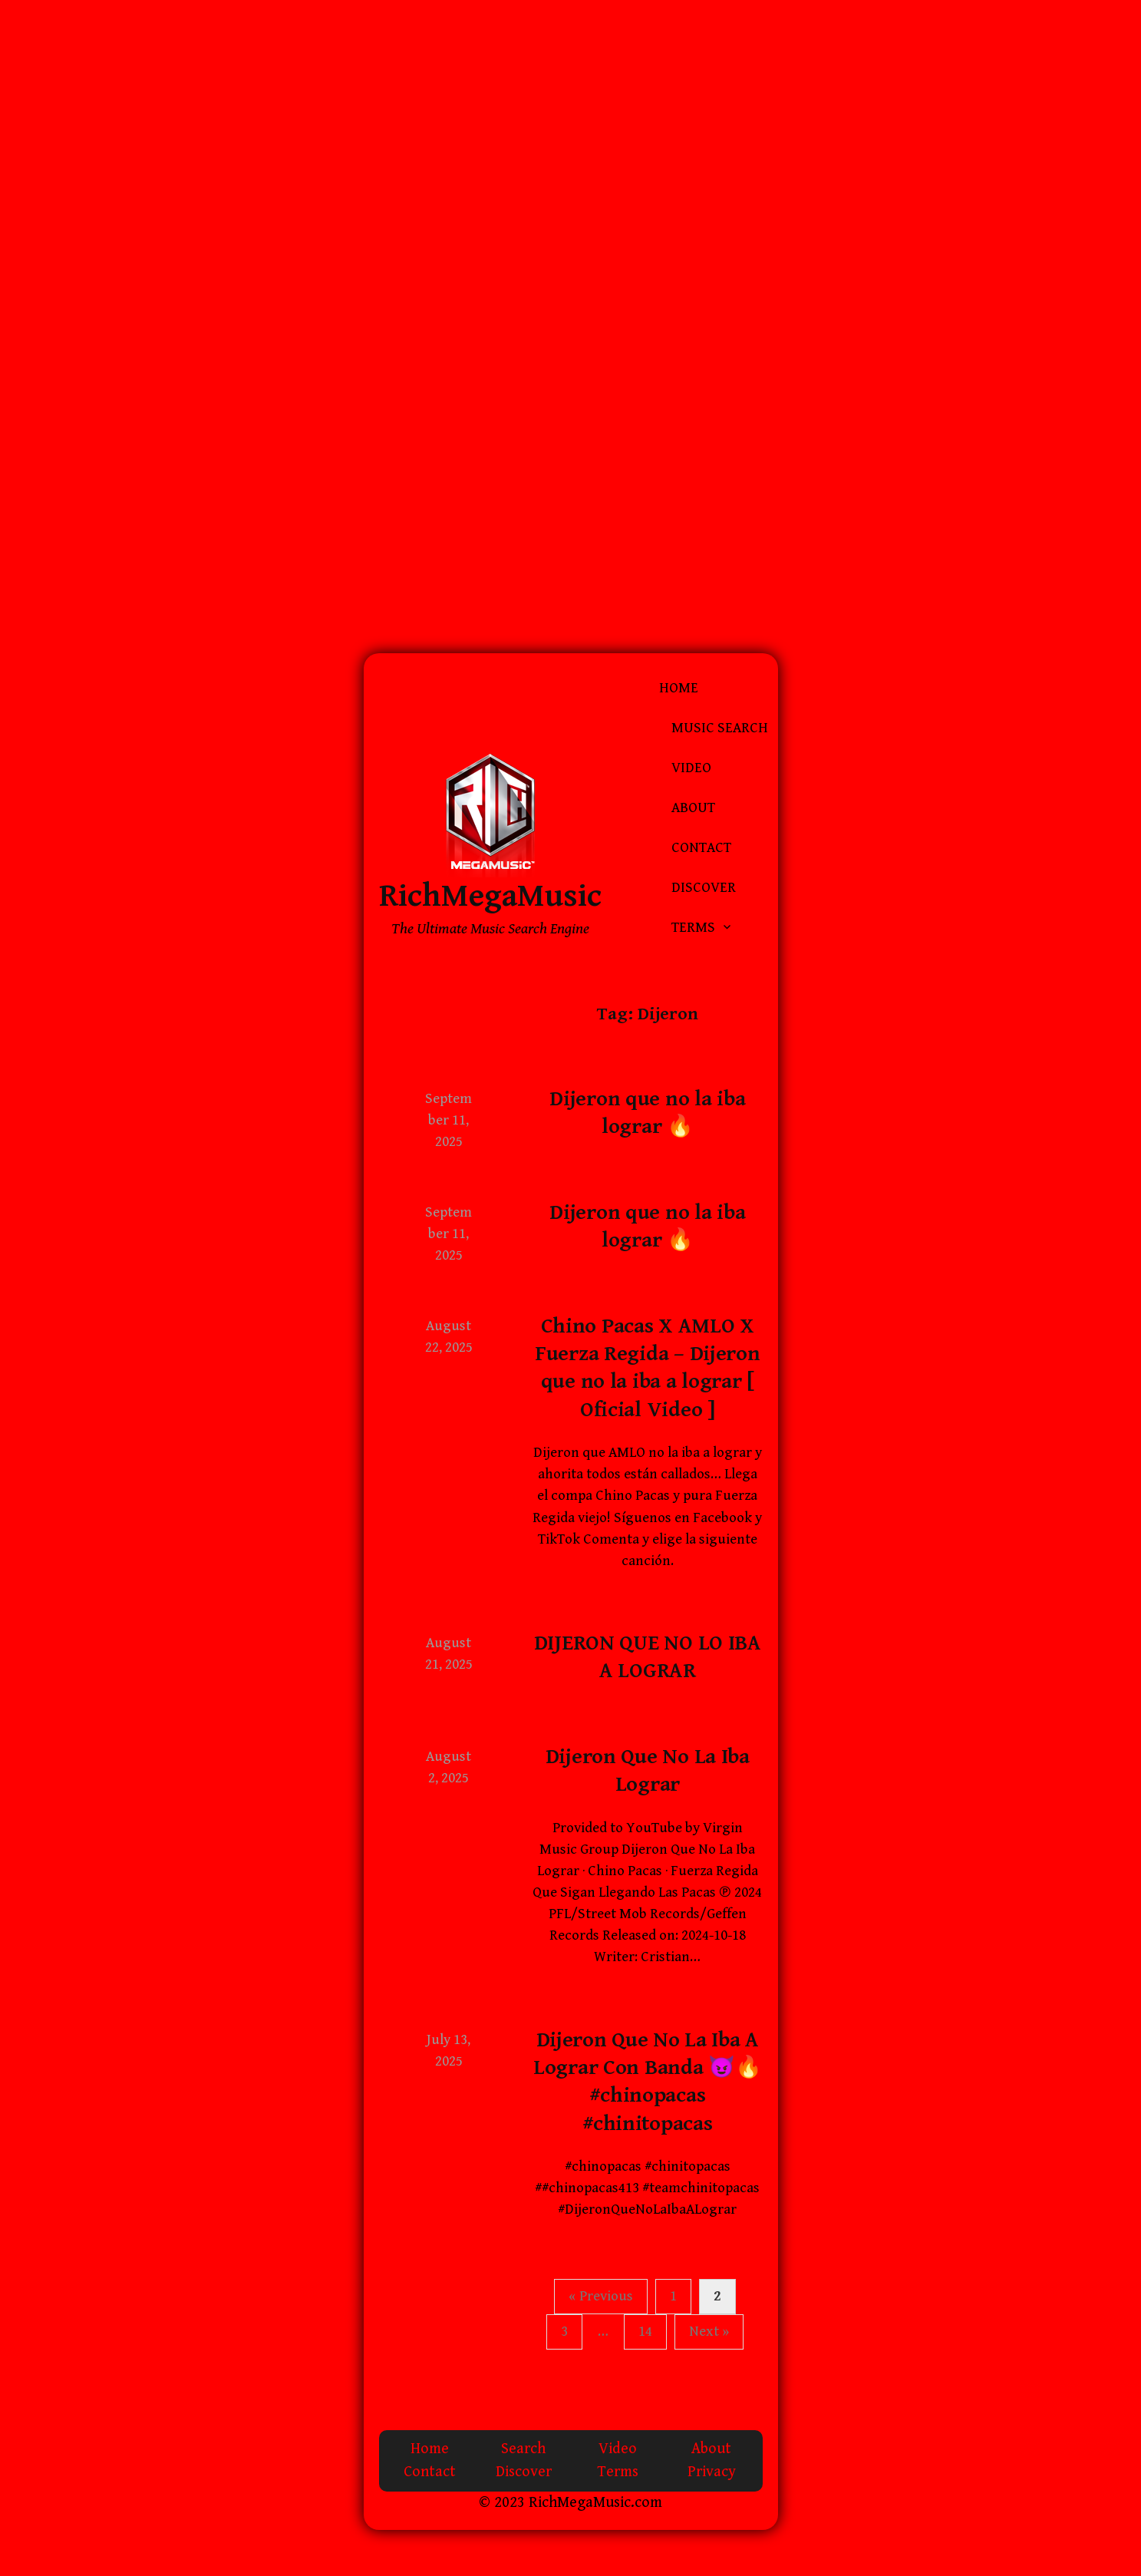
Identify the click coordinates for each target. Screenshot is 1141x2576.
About (693, 808)
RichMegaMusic (490, 896)
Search (523, 2449)
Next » (709, 2331)
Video (691, 768)
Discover (703, 888)
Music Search (719, 728)
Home (678, 688)
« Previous (601, 2296)
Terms (693, 928)
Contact (701, 848)
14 (645, 2331)
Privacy (712, 2472)
